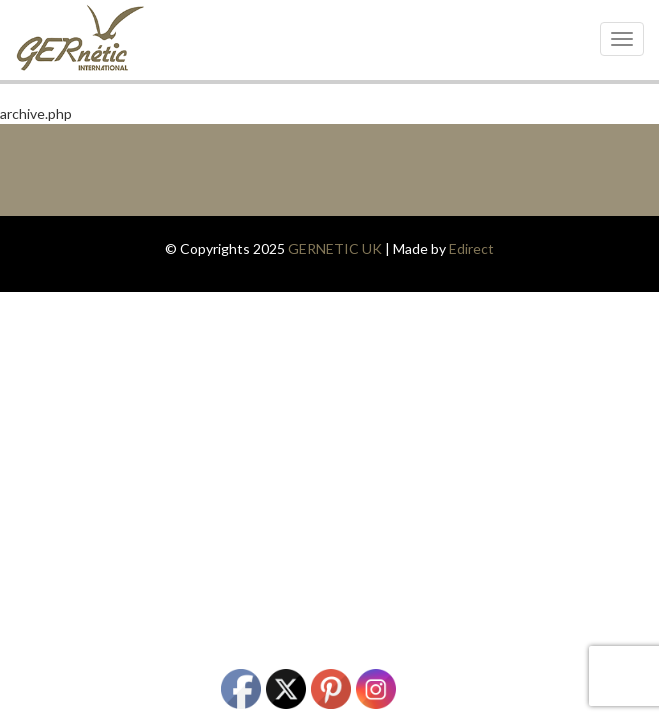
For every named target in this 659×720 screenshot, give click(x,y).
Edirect (471, 248)
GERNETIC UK (335, 248)
